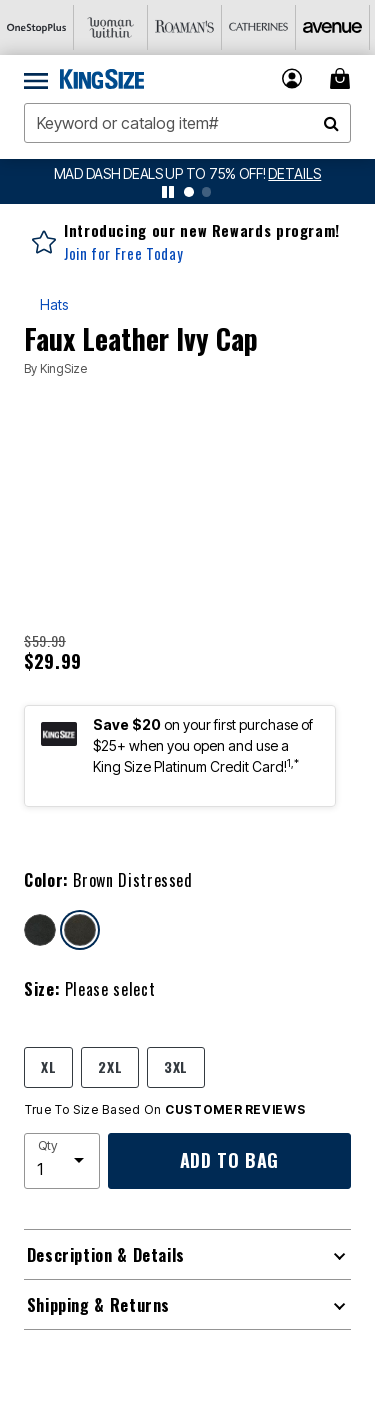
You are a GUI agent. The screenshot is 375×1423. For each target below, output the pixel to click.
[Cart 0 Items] (343, 78)
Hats (54, 304)
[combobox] (187, 123)
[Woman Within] (111, 27)
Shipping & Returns (99, 1305)
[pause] (168, 192)
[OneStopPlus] (37, 27)
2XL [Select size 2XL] (110, 1066)
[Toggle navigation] (36, 79)
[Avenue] (333, 27)
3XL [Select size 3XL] (176, 1066)
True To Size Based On (165, 1110)
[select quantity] (62, 1161)
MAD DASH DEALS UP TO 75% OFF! (161, 173)
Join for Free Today (123, 253)
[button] (292, 78)
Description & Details (106, 1255)
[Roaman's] (185, 27)
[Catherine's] (259, 27)
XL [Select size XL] (48, 1066)
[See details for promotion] (294, 173)
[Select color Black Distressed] (40, 930)
